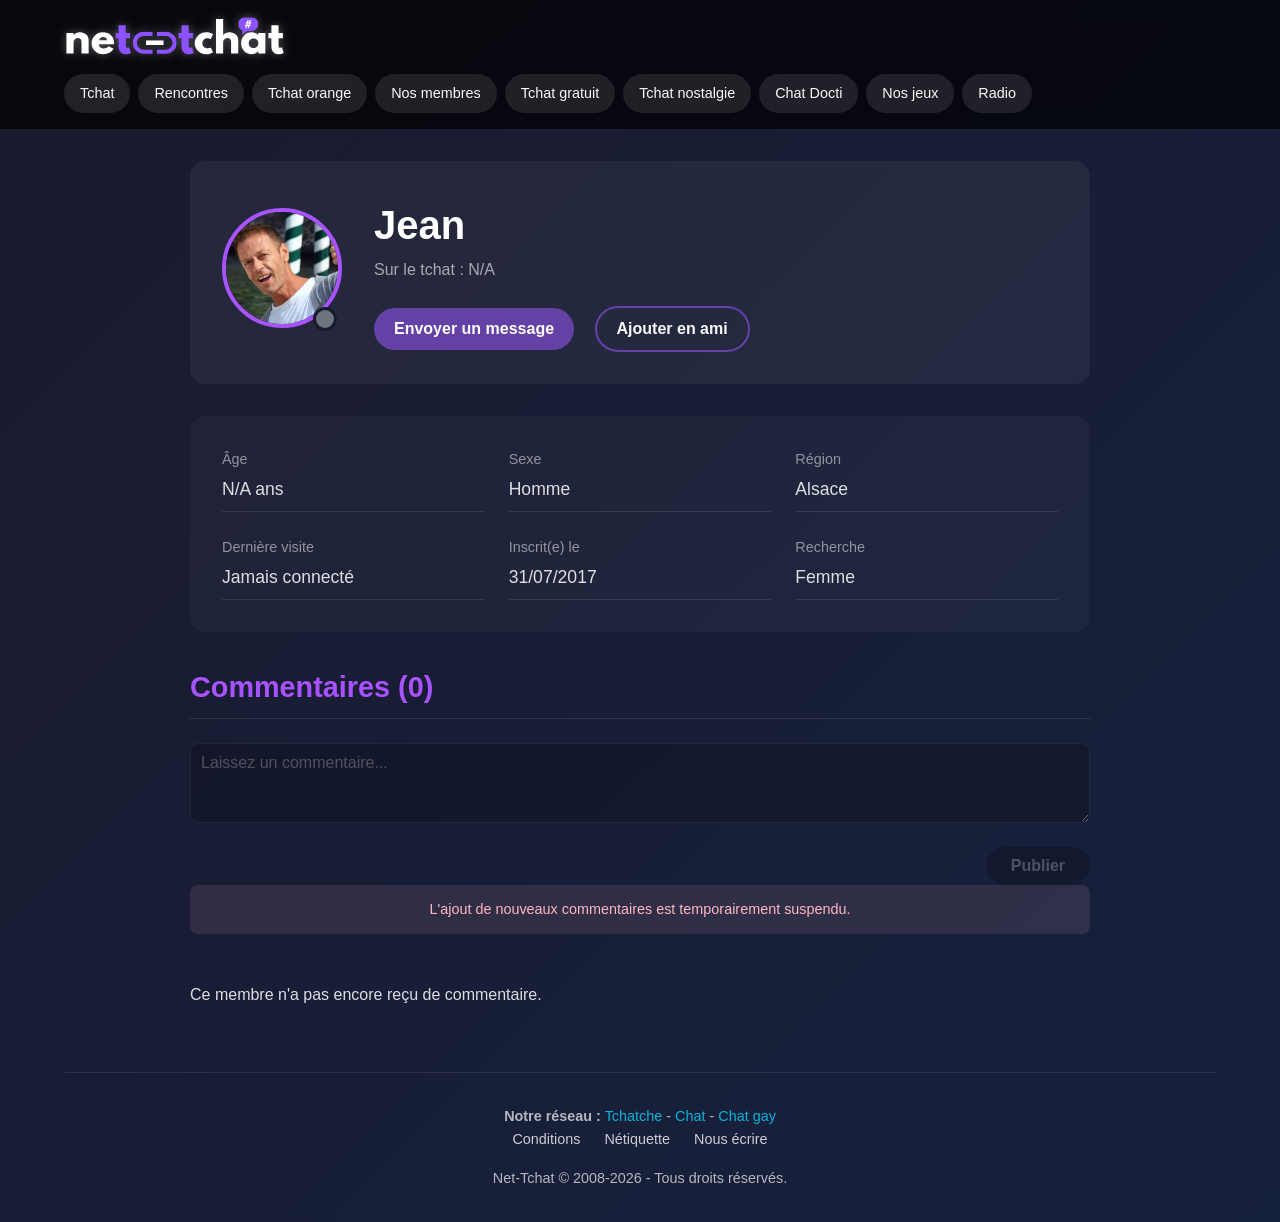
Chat (690, 1116)
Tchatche (634, 1116)
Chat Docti (808, 93)
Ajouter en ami (672, 328)
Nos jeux (910, 93)
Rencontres (191, 93)
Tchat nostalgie (687, 93)
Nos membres (436, 93)
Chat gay (747, 1116)
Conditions (546, 1139)
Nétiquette (637, 1139)
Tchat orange (309, 93)
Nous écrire (731, 1139)
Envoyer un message (474, 328)
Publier (1038, 865)
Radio (997, 93)
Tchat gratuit (560, 93)
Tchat (97, 93)
